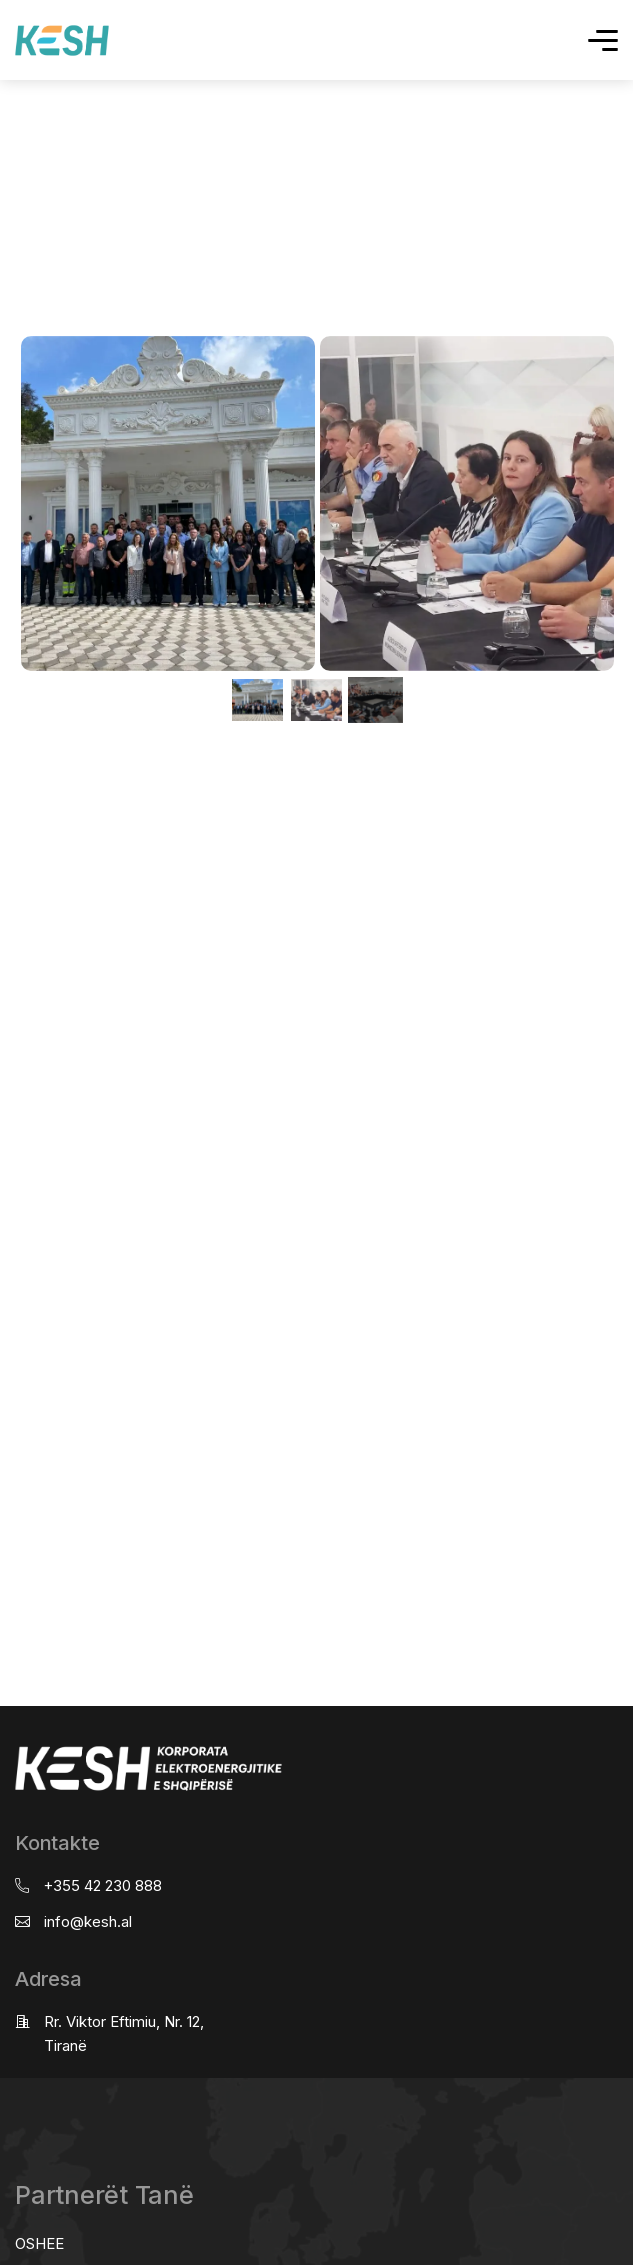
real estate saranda (7, 748)
